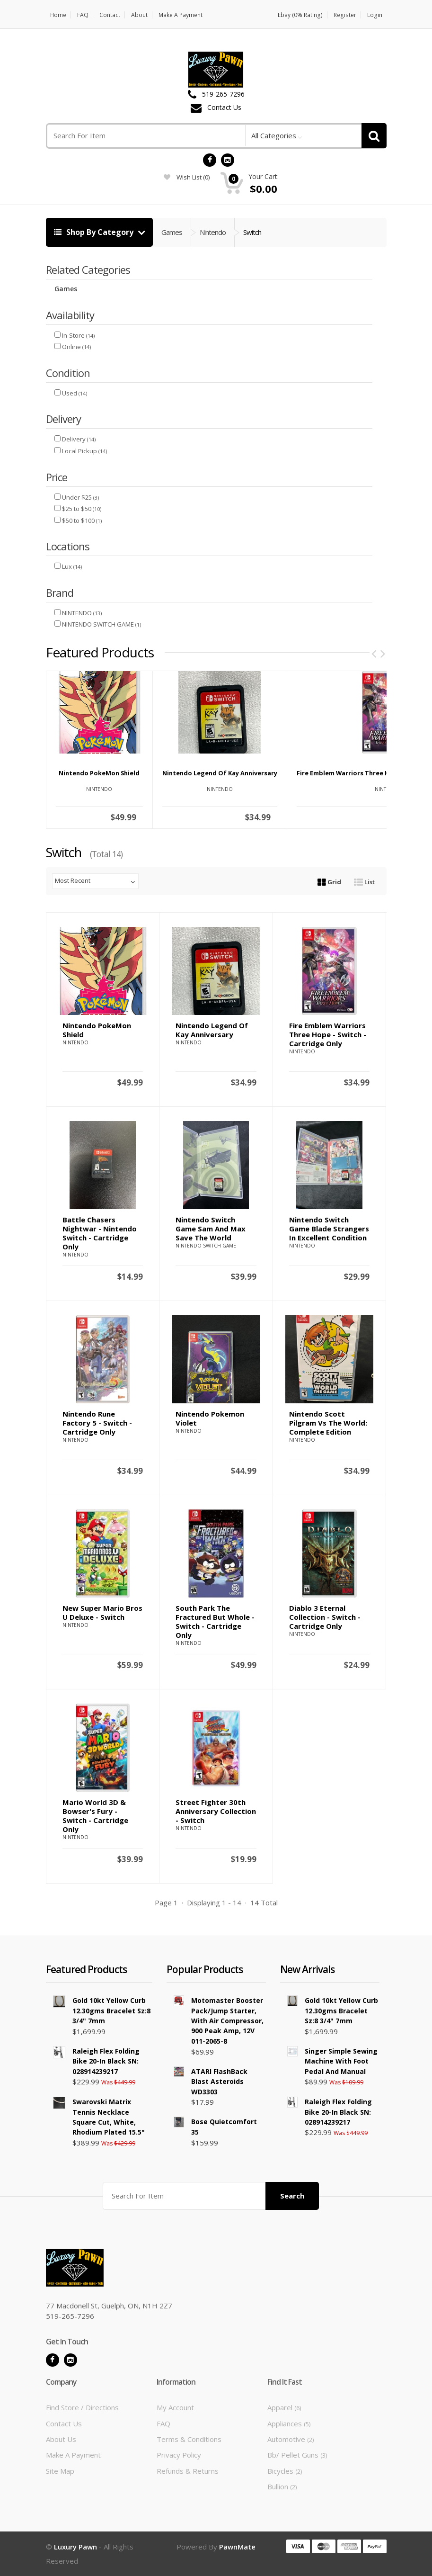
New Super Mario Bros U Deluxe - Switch (102, 1612)
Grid (329, 882)
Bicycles (284, 2471)
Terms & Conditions (189, 2439)
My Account (175, 2407)
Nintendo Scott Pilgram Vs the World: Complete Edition (328, 1422)
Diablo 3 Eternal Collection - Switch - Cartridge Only (325, 1617)
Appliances (288, 2423)
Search (292, 2195)
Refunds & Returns (188, 2471)
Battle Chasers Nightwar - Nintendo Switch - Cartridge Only (99, 1233)
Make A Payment (181, 14)
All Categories (273, 135)
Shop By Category (94, 232)
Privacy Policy (179, 2454)
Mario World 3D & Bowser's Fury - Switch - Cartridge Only (95, 1815)
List (364, 882)
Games (171, 232)
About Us (61, 2439)
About (140, 14)
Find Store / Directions (82, 2407)
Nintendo (213, 232)
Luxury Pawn (76, 2546)
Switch (252, 232)
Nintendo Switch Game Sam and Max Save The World (211, 1228)
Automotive (290, 2439)
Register (346, 14)
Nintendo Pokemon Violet (210, 1418)
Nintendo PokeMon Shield (99, 773)
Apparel (284, 2407)
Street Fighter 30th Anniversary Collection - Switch (216, 1811)
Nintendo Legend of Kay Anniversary (219, 773)
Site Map (60, 2471)
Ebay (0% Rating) (302, 14)
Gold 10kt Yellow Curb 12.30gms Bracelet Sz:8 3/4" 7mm (111, 2010)
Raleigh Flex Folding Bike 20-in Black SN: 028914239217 (106, 2061)
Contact (110, 14)
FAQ (83, 14)
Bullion (282, 2486)
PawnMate (237, 2546)
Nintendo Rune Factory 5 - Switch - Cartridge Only (97, 1422)
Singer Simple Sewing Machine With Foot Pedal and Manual (341, 2061)
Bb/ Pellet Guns (297, 2454)
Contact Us (224, 107)
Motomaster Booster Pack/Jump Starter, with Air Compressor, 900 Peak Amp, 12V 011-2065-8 (227, 2021)
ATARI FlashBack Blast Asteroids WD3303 (219, 2081)
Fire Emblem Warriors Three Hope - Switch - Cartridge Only (327, 1034)
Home (58, 14)
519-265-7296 (223, 94)
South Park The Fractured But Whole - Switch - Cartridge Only (215, 1621)
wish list (187, 177)
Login (375, 14)
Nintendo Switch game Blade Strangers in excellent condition (329, 1228)
